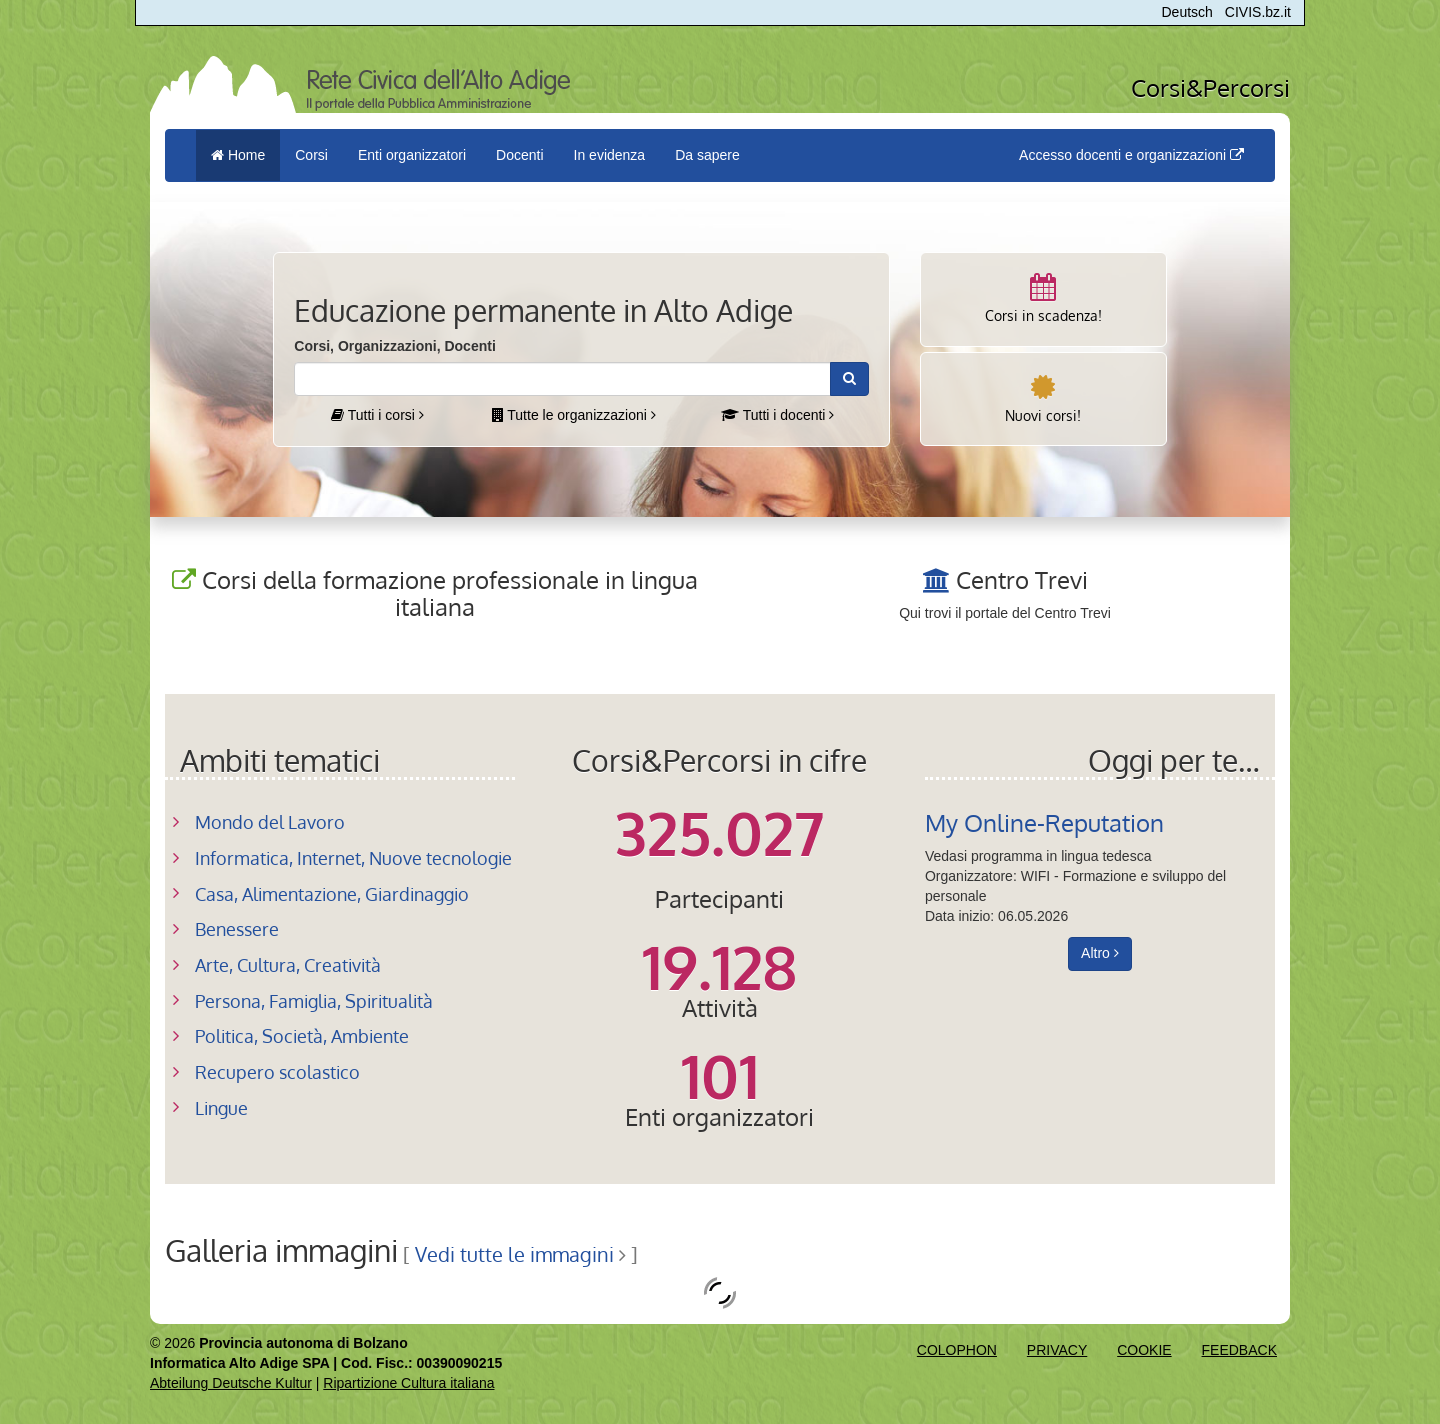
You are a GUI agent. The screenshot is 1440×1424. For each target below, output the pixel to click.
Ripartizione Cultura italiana (408, 1383)
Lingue (221, 1108)
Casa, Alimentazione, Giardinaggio (332, 894)
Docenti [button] (519, 155)
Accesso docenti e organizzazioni (1131, 155)
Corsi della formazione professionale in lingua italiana (450, 592)
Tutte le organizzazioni (574, 415)
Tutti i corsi (377, 415)
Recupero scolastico (277, 1072)
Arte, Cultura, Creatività (288, 965)
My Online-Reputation (1044, 822)
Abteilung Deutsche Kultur (231, 1383)
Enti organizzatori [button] (412, 155)
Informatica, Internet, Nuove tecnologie (353, 858)
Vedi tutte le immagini (514, 1254)
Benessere (237, 929)
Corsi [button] (311, 155)
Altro (1100, 953)
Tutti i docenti (777, 415)
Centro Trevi (1022, 579)
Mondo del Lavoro (270, 822)
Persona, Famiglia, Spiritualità (314, 1001)
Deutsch (1187, 12)
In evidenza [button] (610, 155)
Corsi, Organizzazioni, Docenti (394, 346)
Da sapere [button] (707, 155)
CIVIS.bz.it (1258, 12)
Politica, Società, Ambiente (302, 1036)
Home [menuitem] (238, 155)
